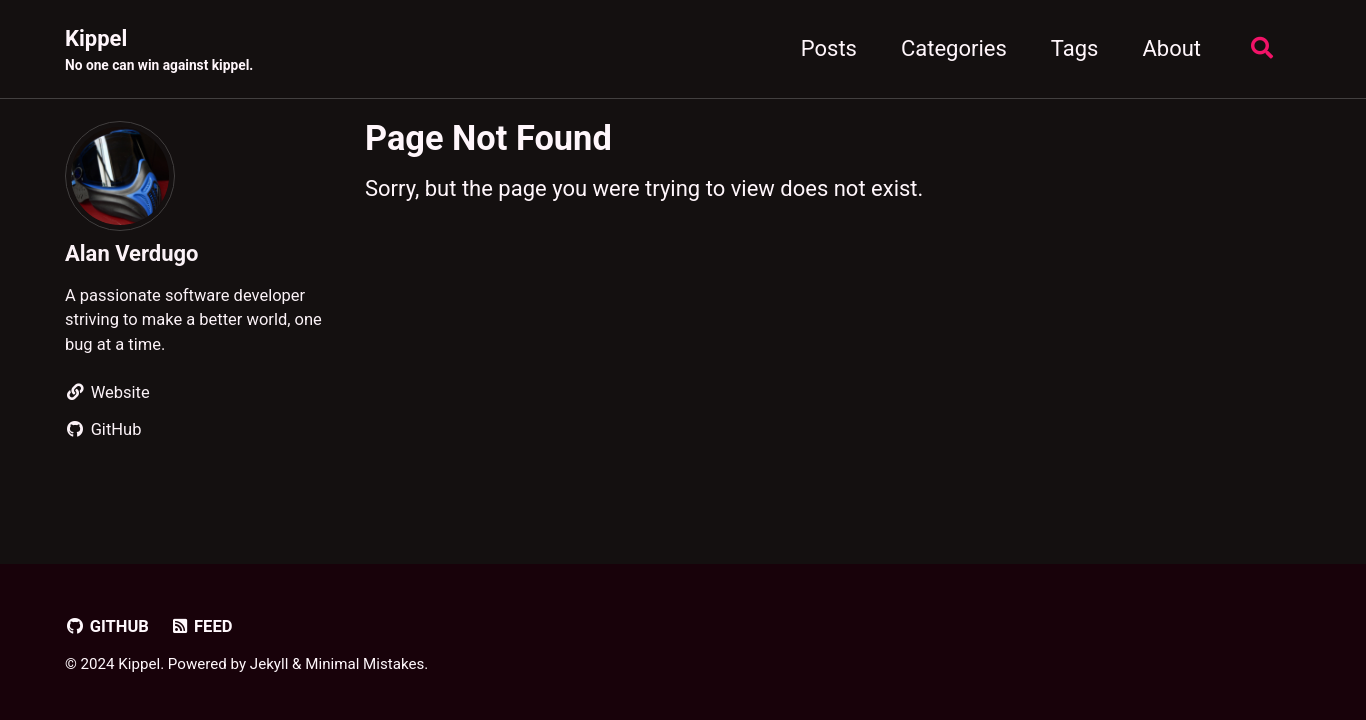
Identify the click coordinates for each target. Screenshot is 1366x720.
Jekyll (269, 664)
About (1171, 48)
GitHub (107, 626)
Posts (829, 48)
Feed (200, 626)
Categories (954, 48)
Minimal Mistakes (364, 664)
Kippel (159, 51)
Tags (1075, 48)
